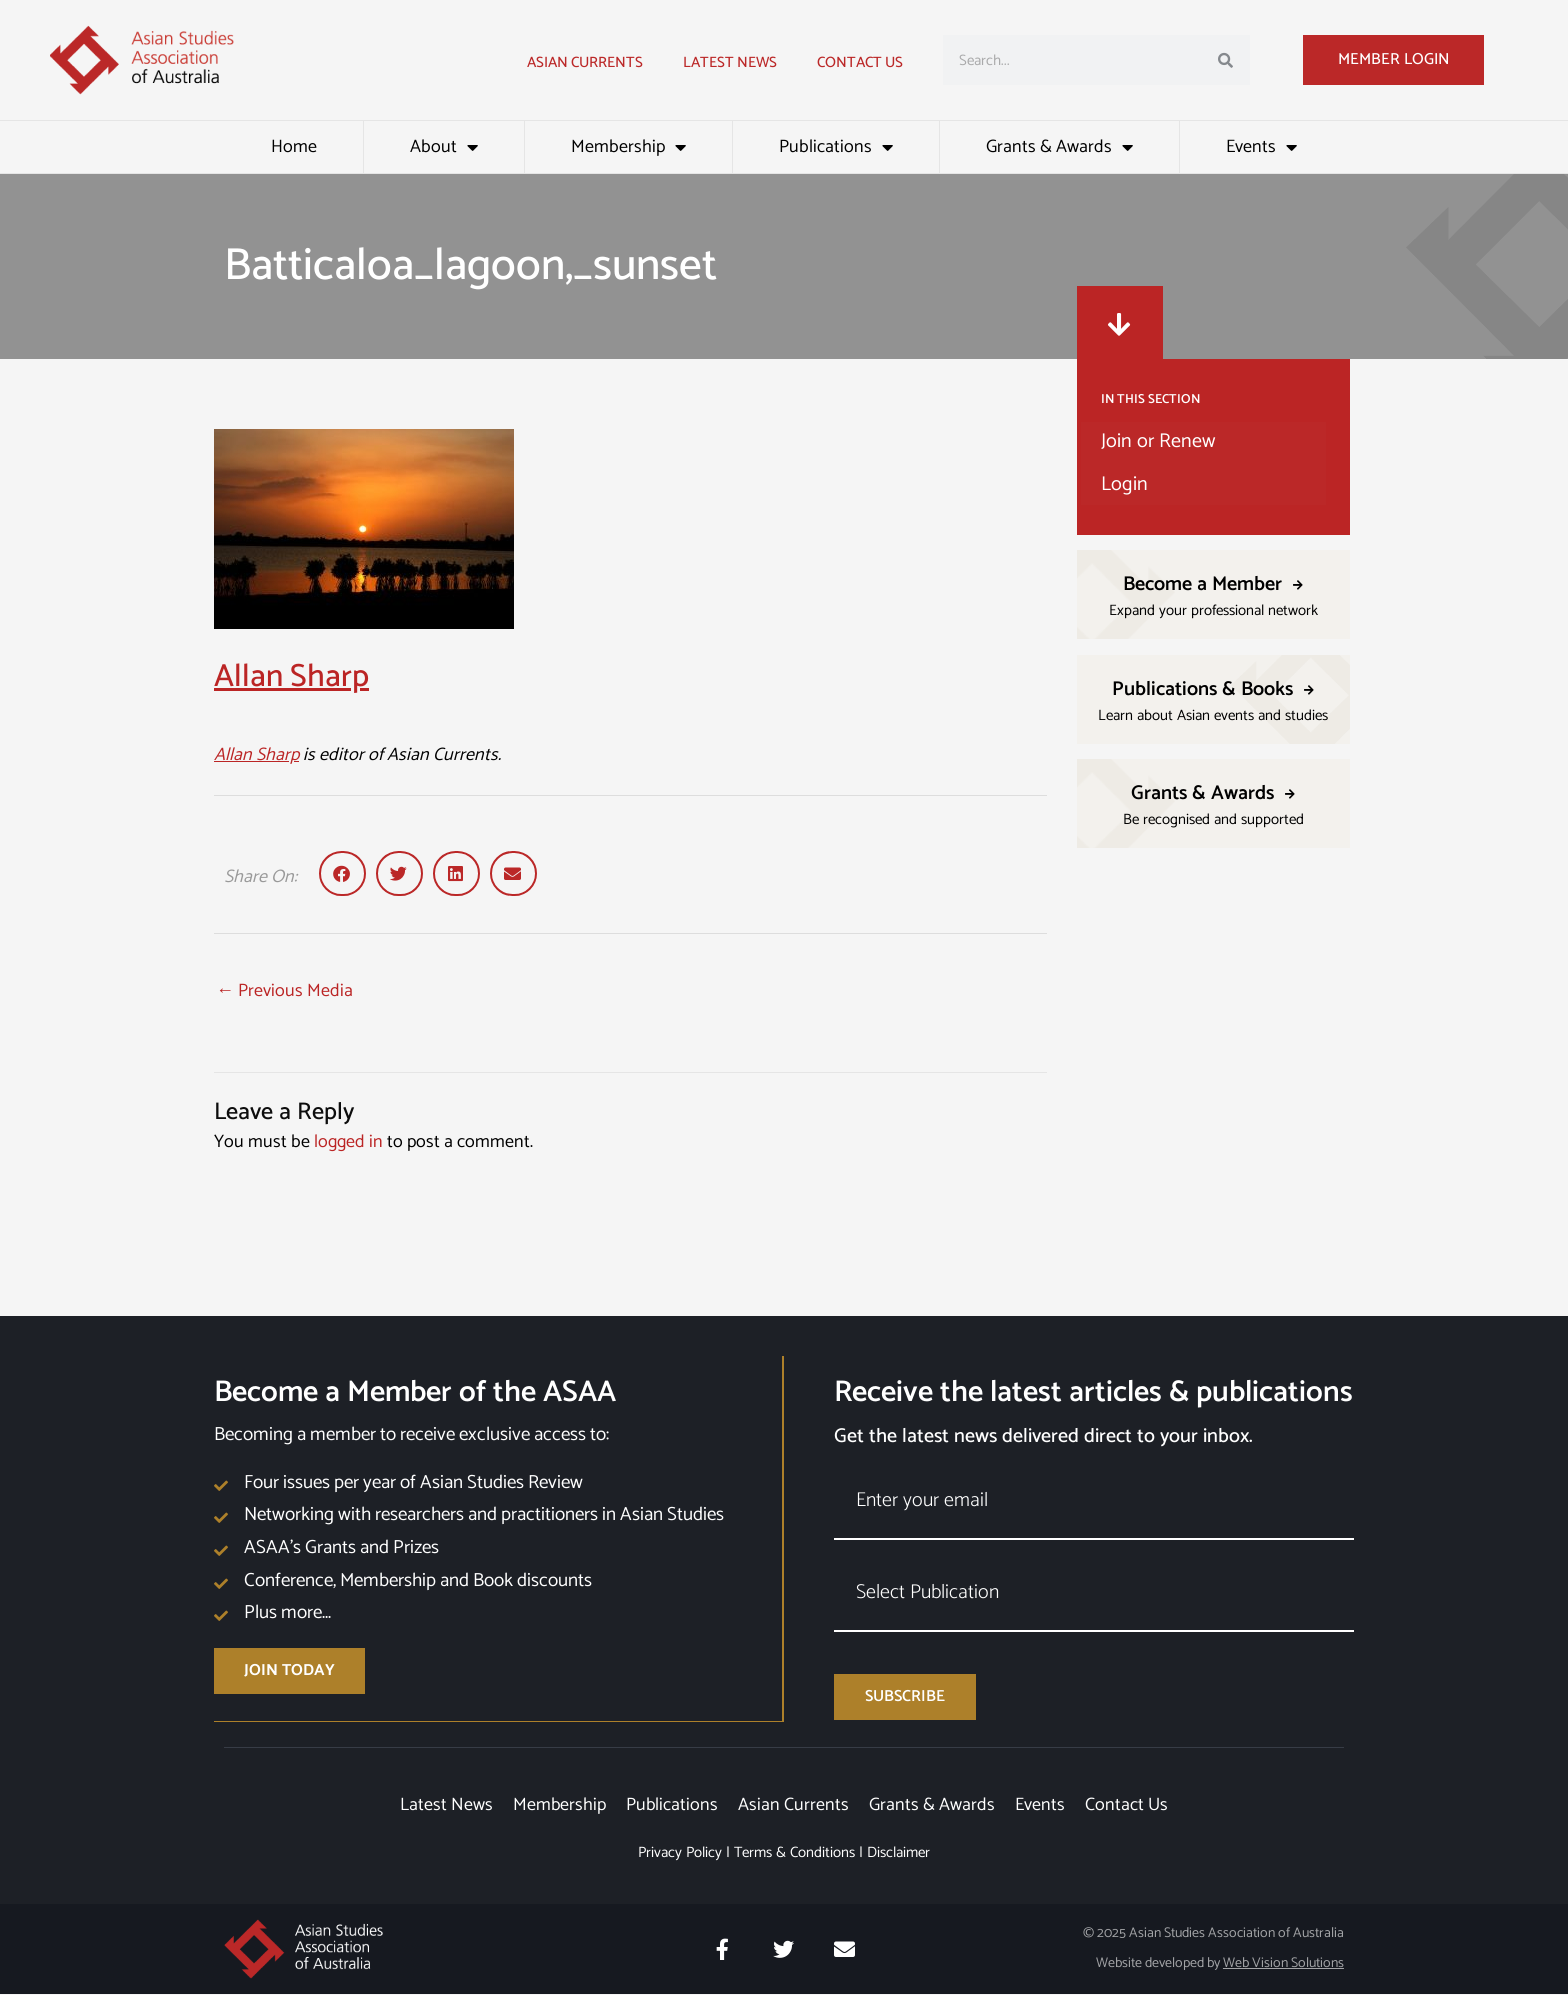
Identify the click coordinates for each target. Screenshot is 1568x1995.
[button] (342, 873)
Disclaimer (898, 1853)
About (444, 147)
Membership (628, 147)
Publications (836, 147)
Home (294, 147)
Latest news (730, 62)
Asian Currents (585, 62)
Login (1124, 484)
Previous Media (284, 991)
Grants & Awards (1059, 147)
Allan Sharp (291, 677)
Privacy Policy (680, 1853)
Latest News (445, 1806)
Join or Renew (1158, 441)
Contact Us (860, 62)
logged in (348, 1142)
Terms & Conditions (794, 1853)
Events (1261, 147)
